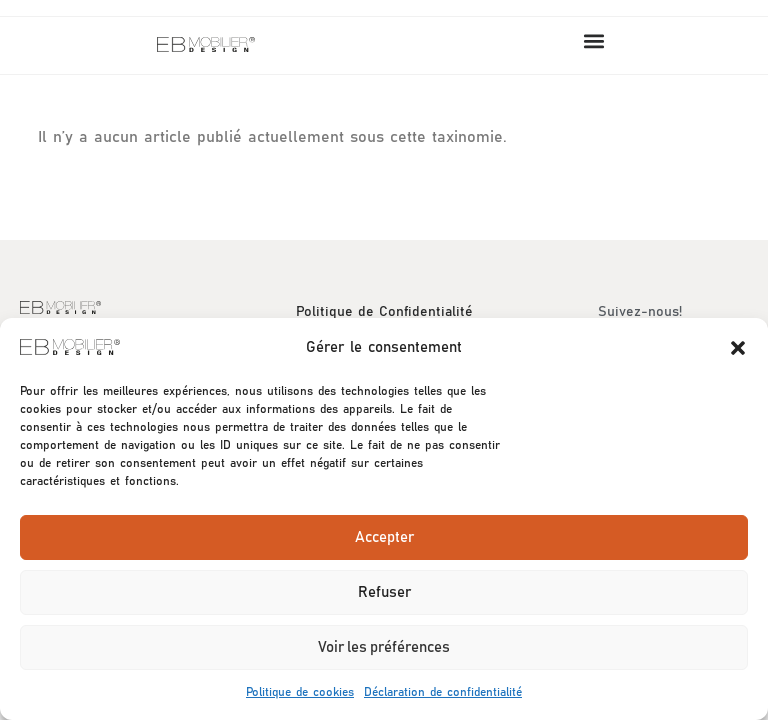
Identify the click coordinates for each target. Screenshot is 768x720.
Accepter (384, 537)
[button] (738, 348)
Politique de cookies (300, 692)
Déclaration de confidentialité (443, 692)
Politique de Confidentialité (384, 312)
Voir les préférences (384, 647)
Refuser (384, 592)
